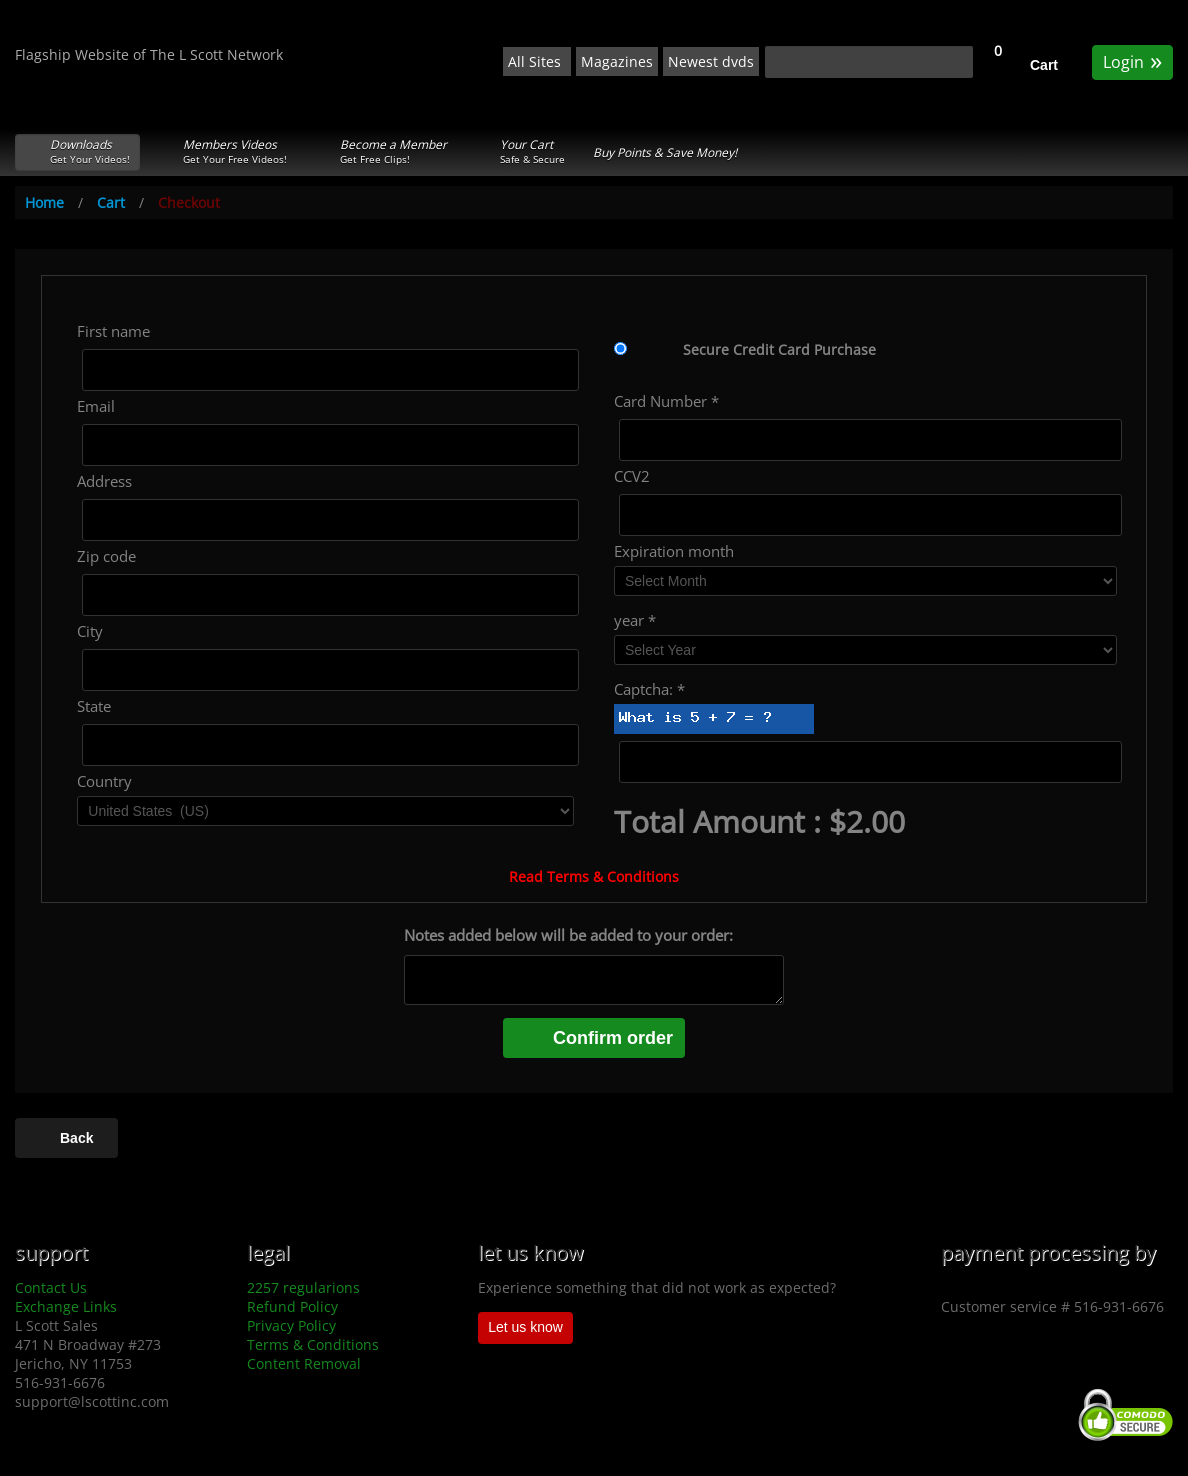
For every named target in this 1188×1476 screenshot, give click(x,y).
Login (1132, 60)
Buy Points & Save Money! (665, 152)
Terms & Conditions (313, 1344)
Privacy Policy (291, 1325)
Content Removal (304, 1363)
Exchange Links (66, 1306)
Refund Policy (292, 1306)
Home (44, 202)
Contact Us (51, 1287)
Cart (1044, 65)
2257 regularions (303, 1287)
